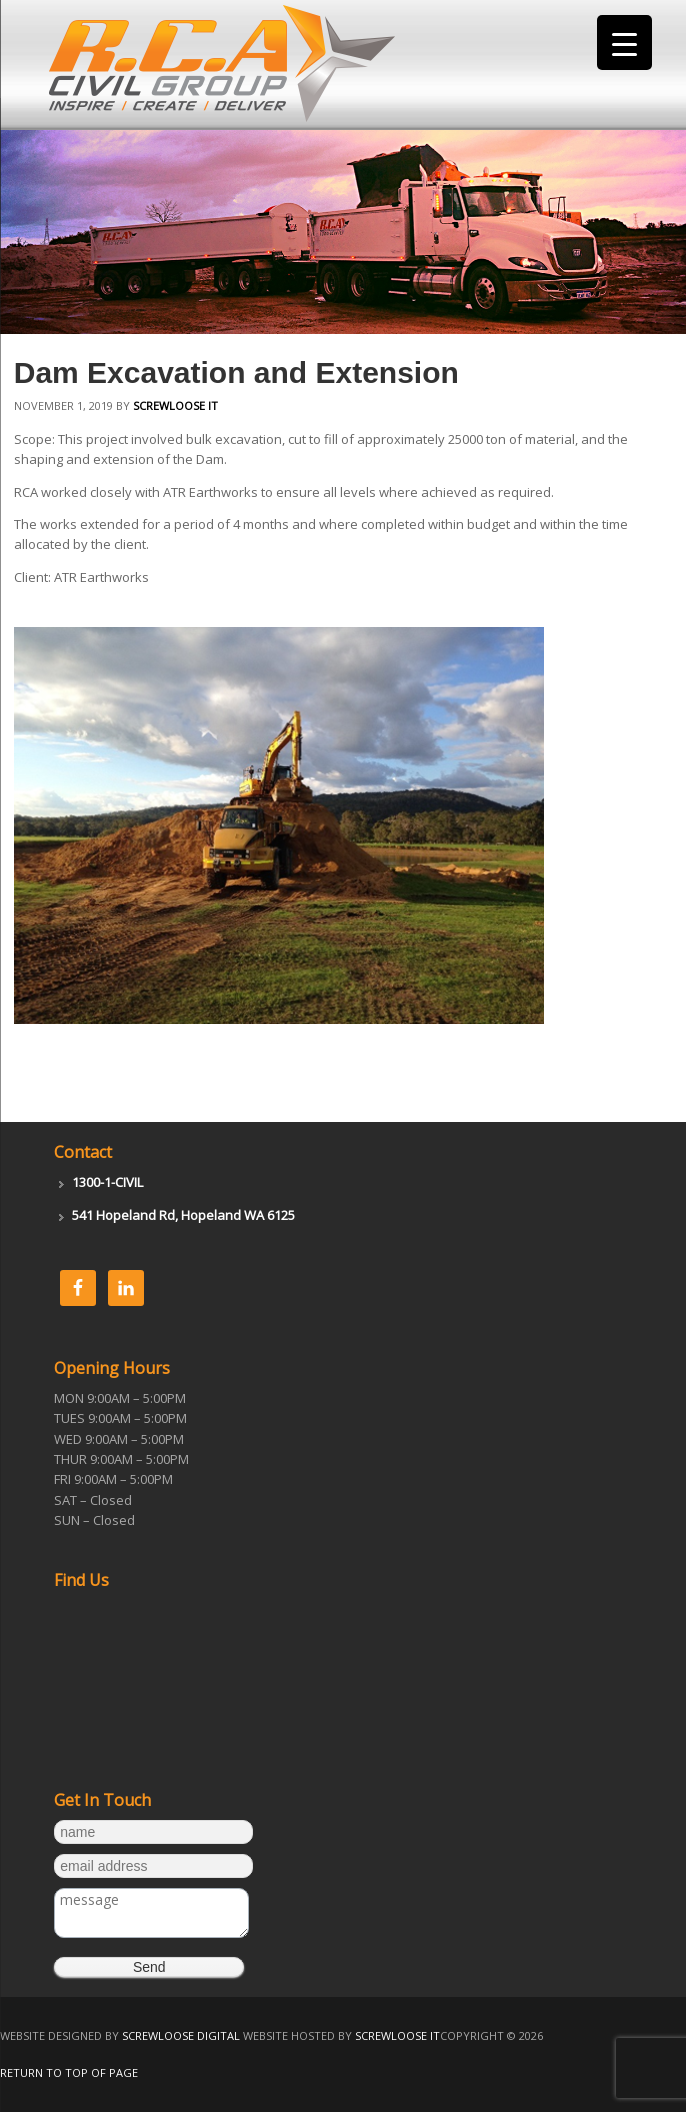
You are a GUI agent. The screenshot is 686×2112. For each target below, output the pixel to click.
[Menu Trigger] (624, 42)
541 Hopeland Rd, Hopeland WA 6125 (183, 1215)
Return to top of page (69, 2072)
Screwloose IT (175, 405)
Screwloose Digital (181, 2035)
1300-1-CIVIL (107, 1182)
